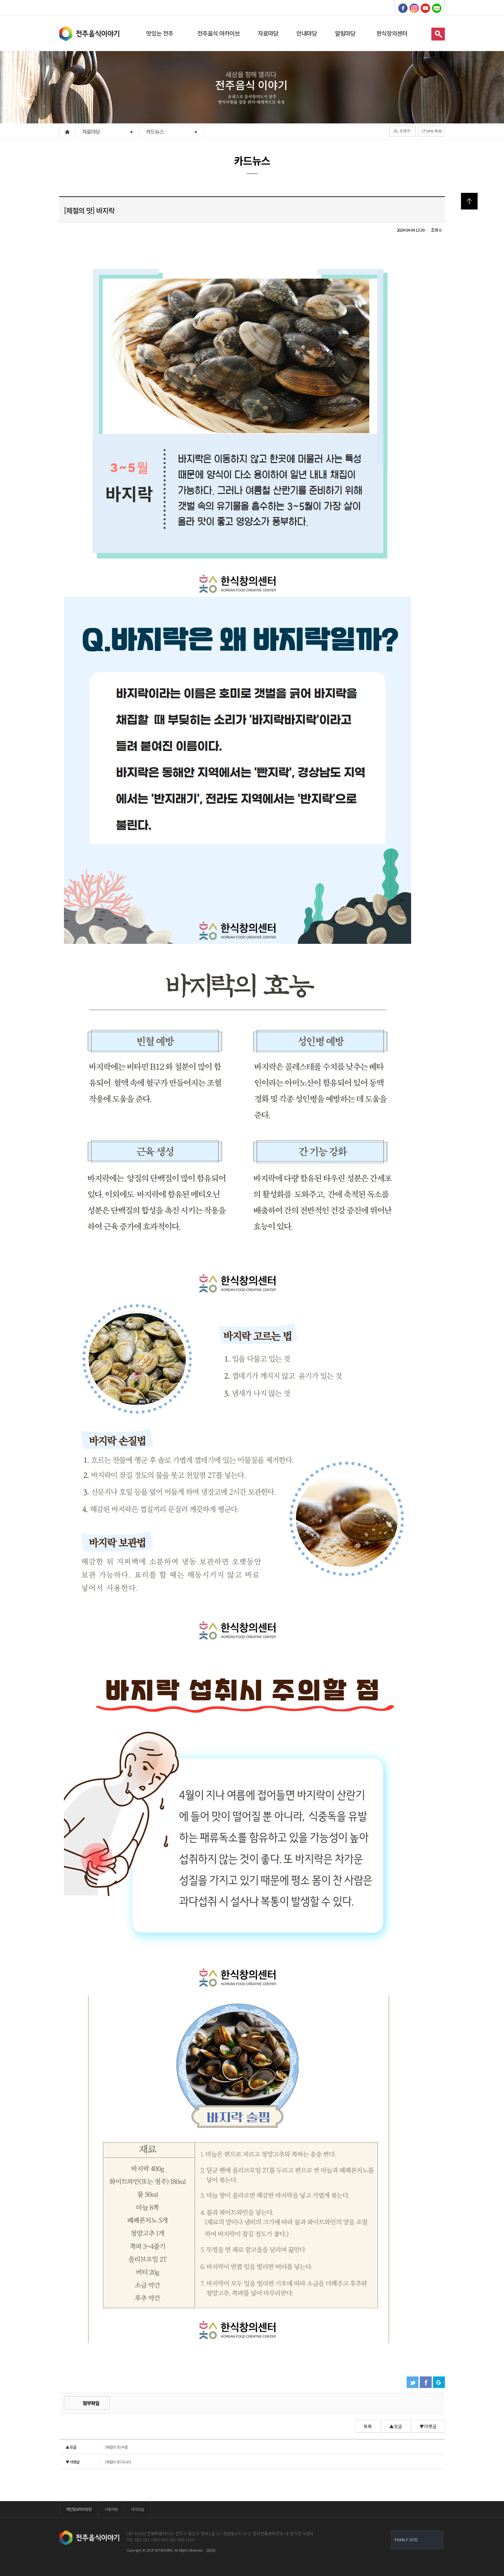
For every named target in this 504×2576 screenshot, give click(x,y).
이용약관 (111, 2509)
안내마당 (306, 33)
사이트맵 (137, 2509)
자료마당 (268, 33)
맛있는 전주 (159, 33)
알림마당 (345, 33)
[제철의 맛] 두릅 (97, 2447)
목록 (368, 2426)
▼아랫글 (428, 2426)
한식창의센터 (391, 33)
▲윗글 (395, 2426)
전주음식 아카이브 (218, 33)
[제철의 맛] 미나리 (98, 2461)
